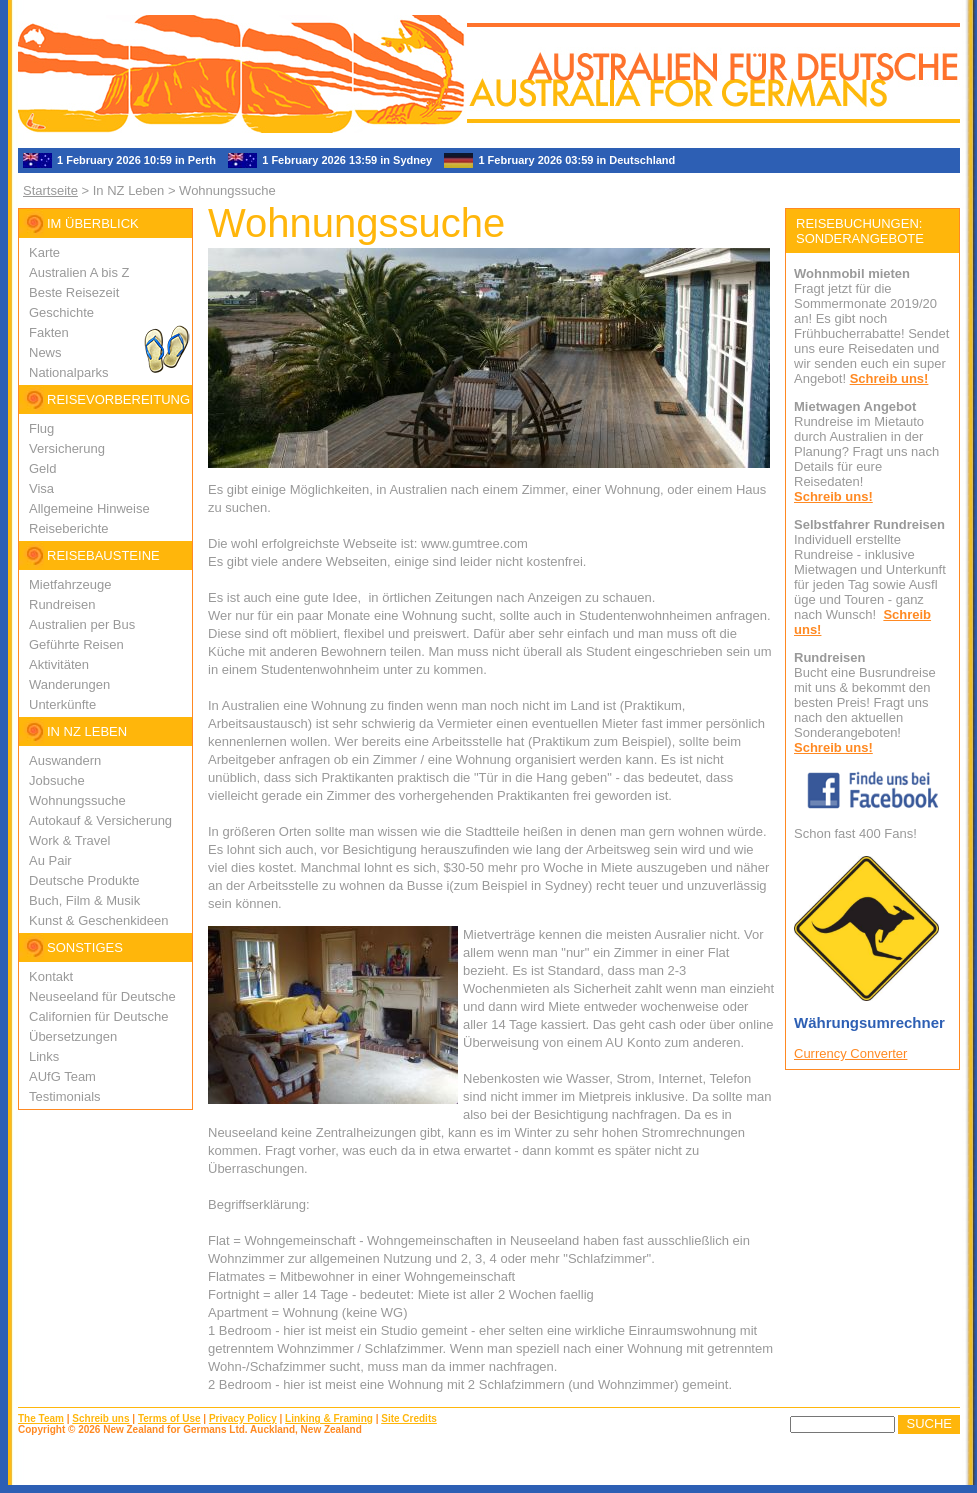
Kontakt (51, 976)
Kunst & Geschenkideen (98, 920)
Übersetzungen (73, 1036)
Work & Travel (69, 840)
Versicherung (67, 448)
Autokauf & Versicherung (100, 820)
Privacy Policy (243, 1418)
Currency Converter (850, 1053)
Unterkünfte (62, 704)
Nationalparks (69, 372)
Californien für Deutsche (98, 1016)
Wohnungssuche (77, 800)
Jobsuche (57, 780)
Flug (41, 428)
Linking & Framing (329, 1418)
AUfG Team (62, 1076)
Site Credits (409, 1418)
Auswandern (65, 760)
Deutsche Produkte (84, 880)
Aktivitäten (59, 664)
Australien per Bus (82, 624)
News (45, 352)
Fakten (49, 332)
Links (44, 1056)
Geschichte (61, 312)
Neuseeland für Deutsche (102, 996)
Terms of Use (169, 1418)
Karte (44, 252)
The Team (41, 1418)
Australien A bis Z (79, 272)
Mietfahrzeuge (70, 584)
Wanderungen (69, 684)
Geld (42, 468)
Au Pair (50, 860)
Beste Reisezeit (74, 292)
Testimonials (65, 1096)
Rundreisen (62, 604)
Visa (41, 488)
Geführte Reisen (76, 644)
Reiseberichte (69, 528)
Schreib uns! (889, 378)
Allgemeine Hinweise (89, 508)
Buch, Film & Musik (84, 900)
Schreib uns (100, 1418)
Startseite (50, 190)
